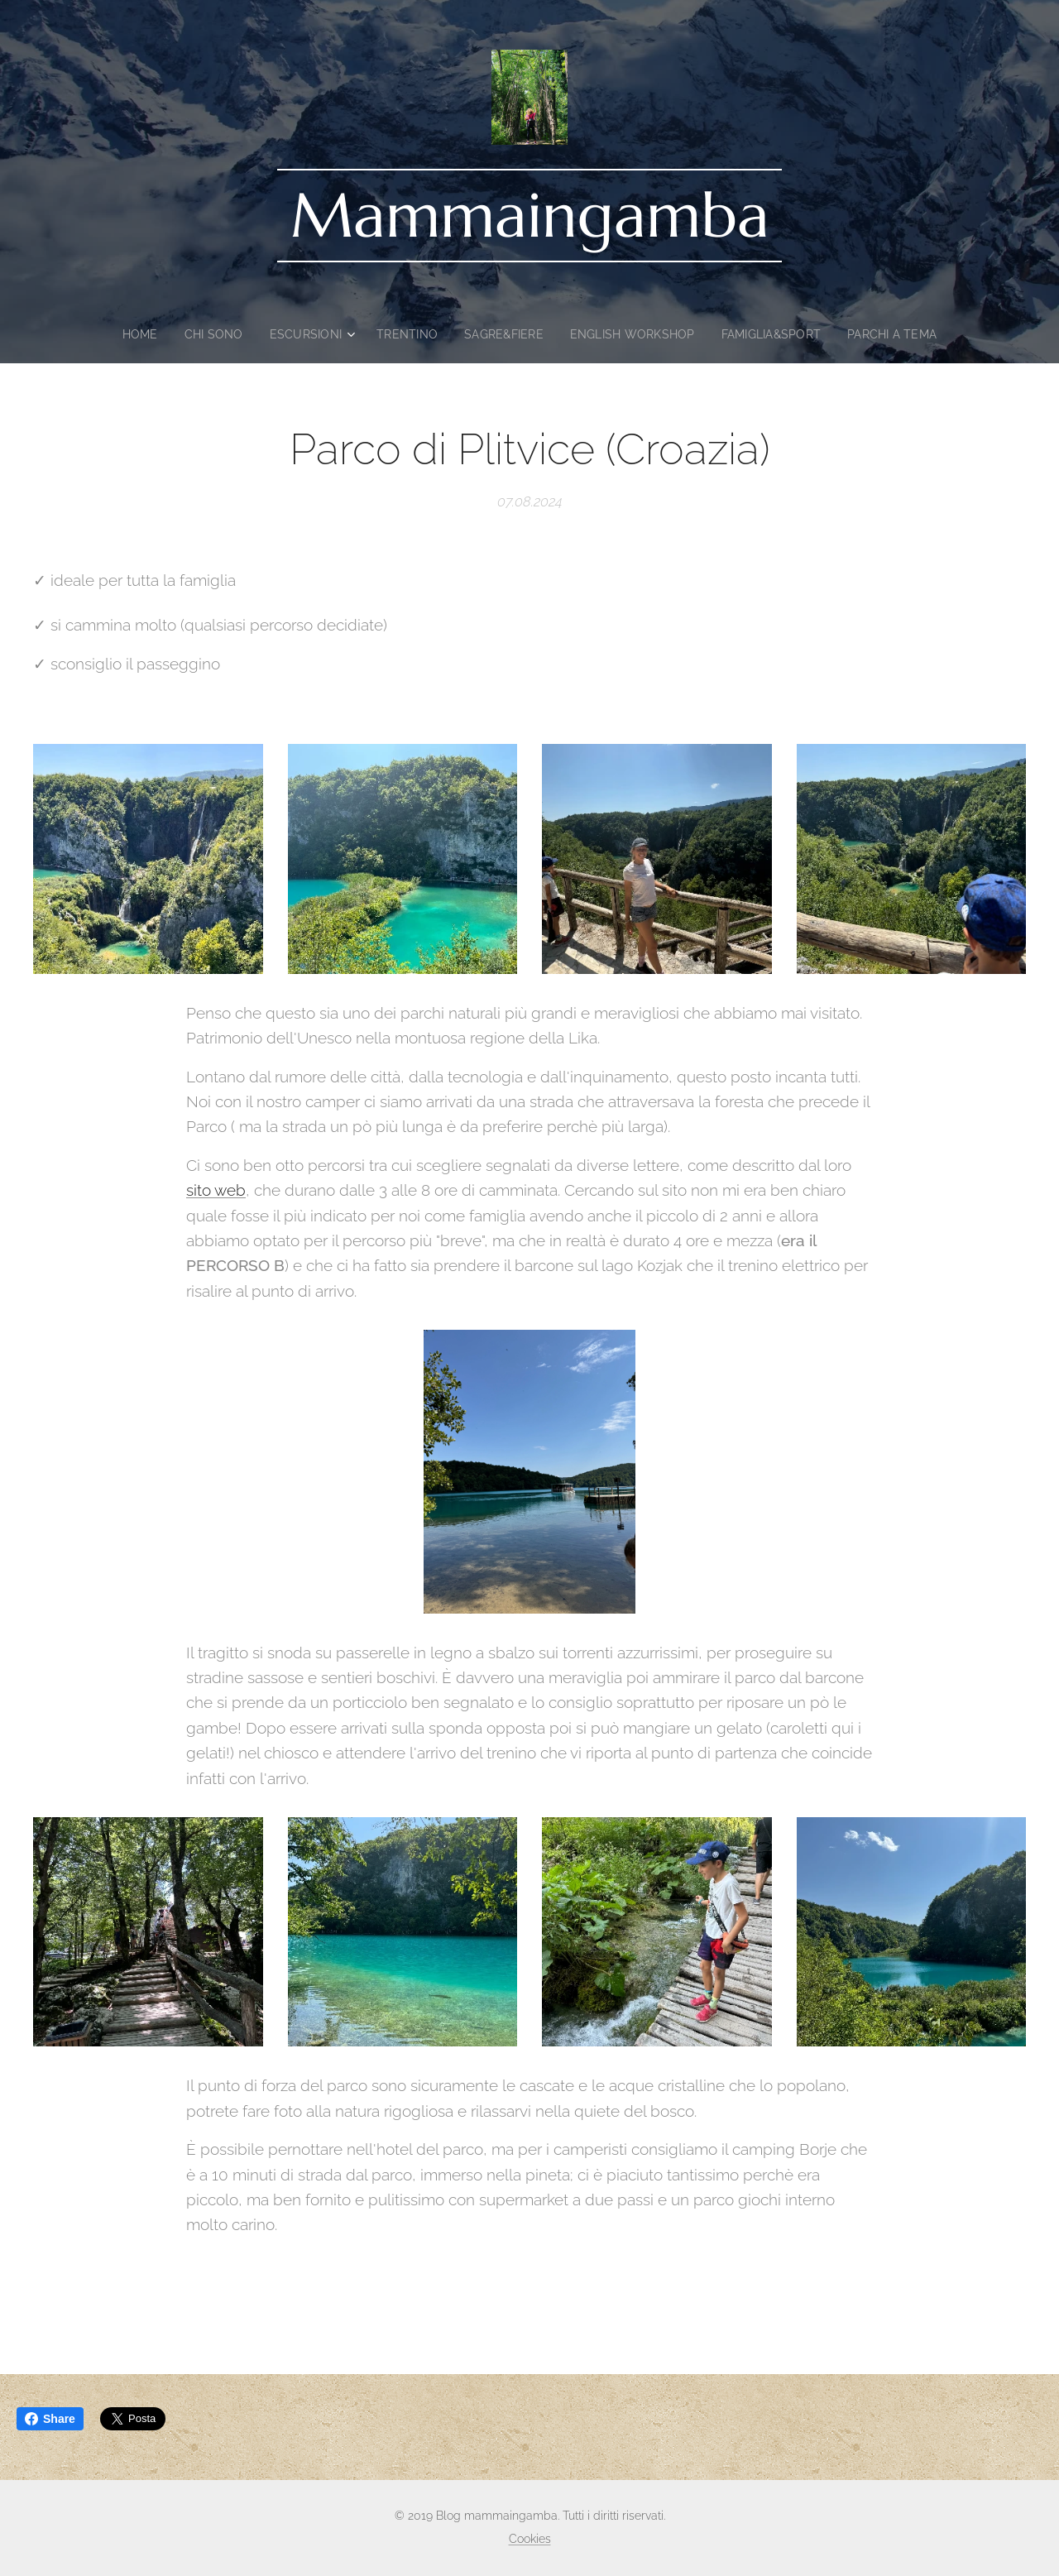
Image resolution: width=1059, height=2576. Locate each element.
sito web (216, 1191)
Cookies (530, 2538)
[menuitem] (132, 334)
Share (50, 2418)
